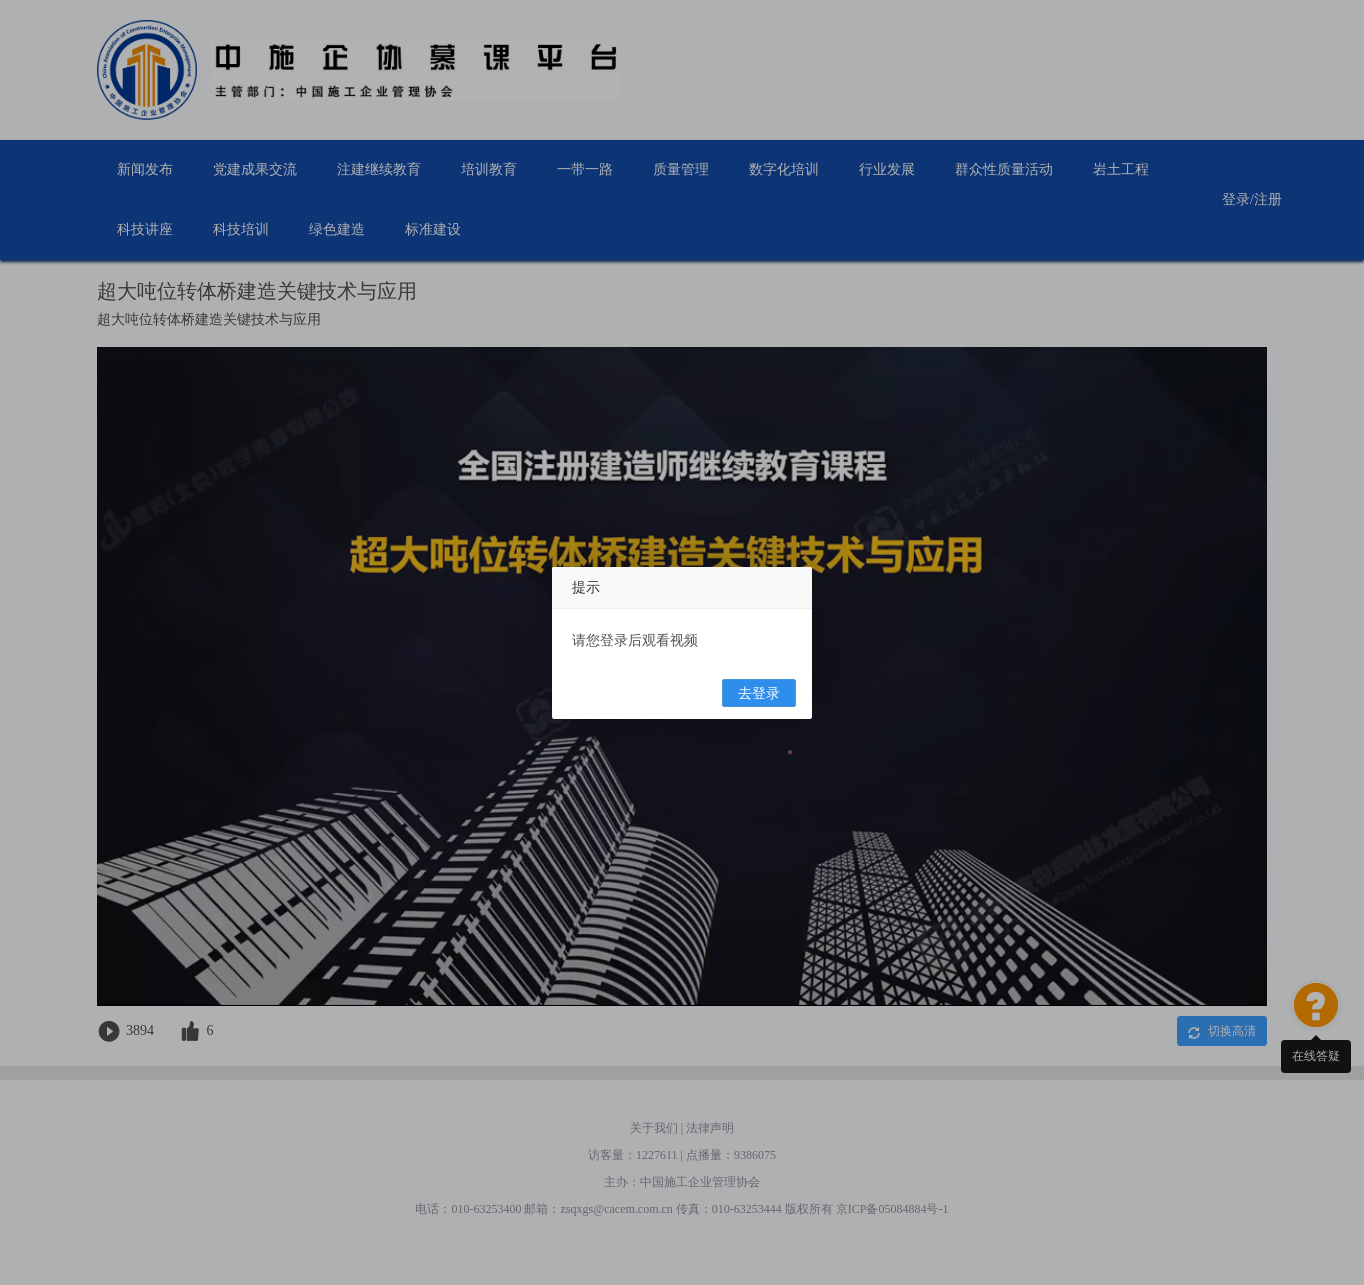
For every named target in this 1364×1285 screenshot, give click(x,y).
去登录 (759, 693)
